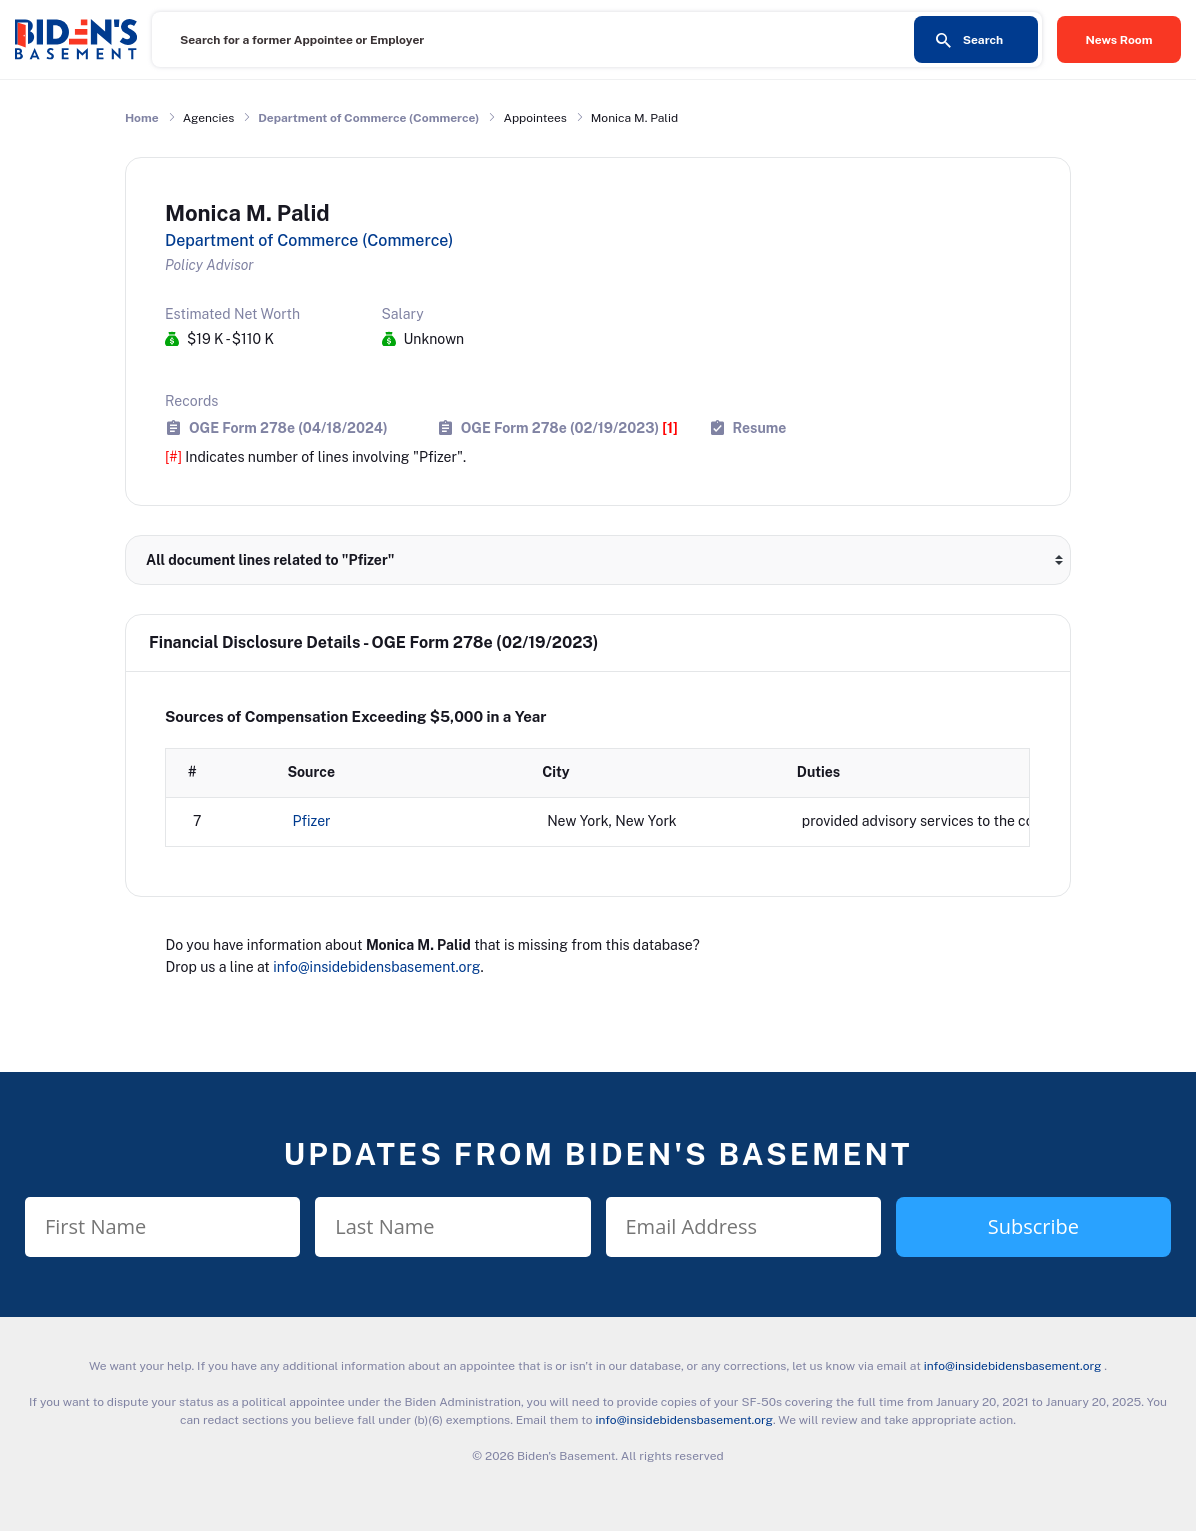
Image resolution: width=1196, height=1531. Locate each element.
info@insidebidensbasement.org (376, 967)
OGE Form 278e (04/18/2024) (288, 427)
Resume (760, 427)
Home (142, 118)
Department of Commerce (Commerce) (368, 118)
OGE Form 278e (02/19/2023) (569, 427)
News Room (1119, 40)
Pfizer (312, 821)
